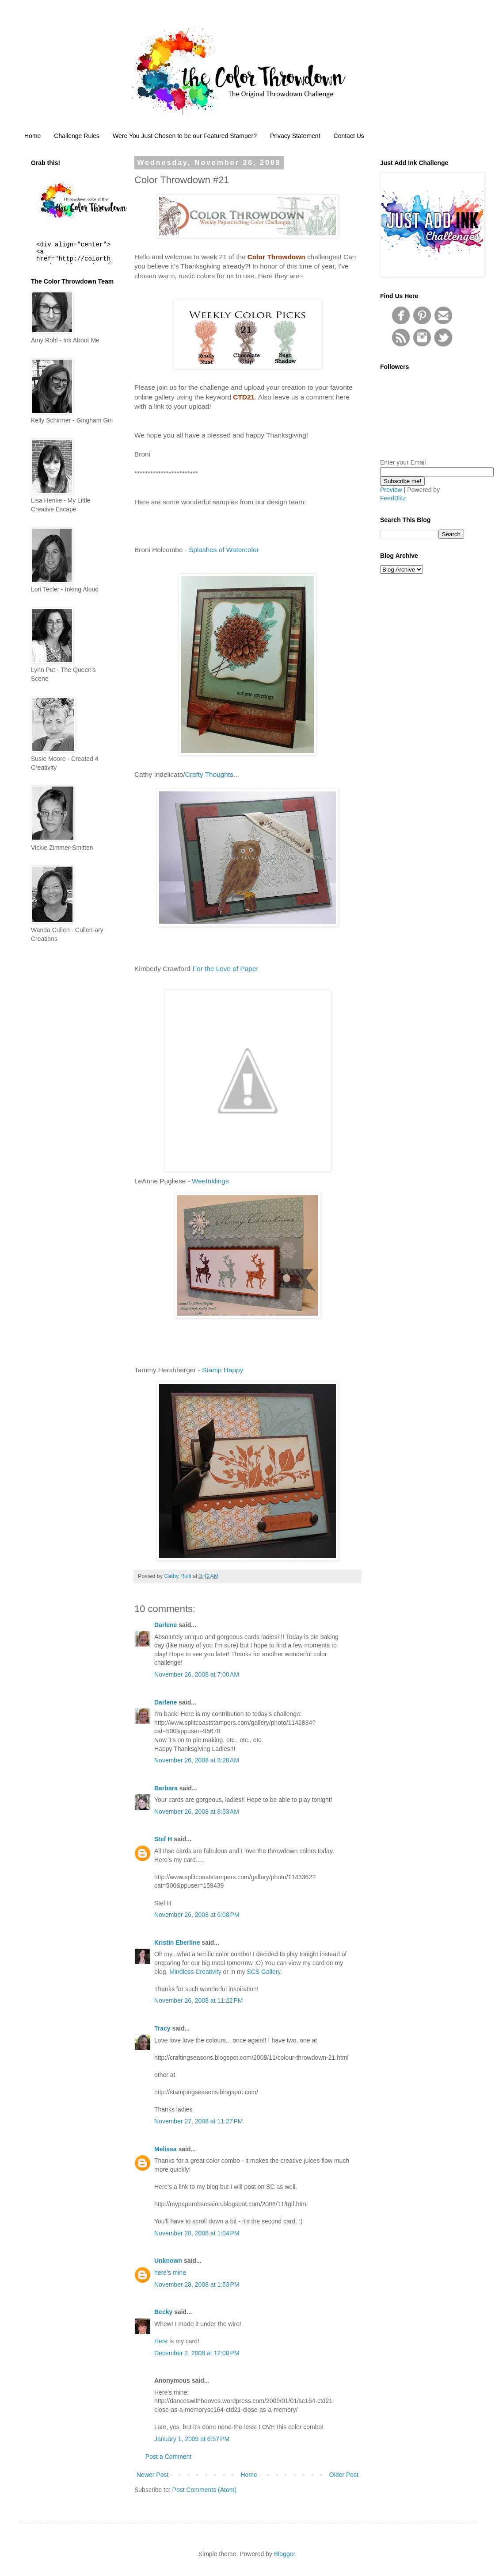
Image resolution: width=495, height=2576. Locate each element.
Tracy (162, 2028)
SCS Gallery (263, 1971)
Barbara (166, 1788)
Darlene (166, 1624)
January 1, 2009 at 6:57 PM (191, 2438)
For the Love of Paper (226, 968)
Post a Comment (168, 2456)
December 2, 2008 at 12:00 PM (197, 2353)
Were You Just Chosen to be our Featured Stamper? (185, 135)
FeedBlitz (393, 498)
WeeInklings (209, 1181)
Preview (391, 489)
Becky (163, 2311)
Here (161, 2341)
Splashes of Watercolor (224, 549)
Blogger (284, 2553)
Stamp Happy (222, 1370)
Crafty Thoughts (209, 774)
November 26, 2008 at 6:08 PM (197, 1914)
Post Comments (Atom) (204, 2489)
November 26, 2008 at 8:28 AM (196, 1760)
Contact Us (349, 135)
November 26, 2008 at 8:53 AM (196, 1811)
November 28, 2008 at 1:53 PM (197, 2284)
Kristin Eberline (177, 1942)
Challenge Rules (76, 135)
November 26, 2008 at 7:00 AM (196, 1674)
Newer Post (152, 2474)
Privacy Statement (295, 135)
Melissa (165, 2149)
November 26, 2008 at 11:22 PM (198, 2000)
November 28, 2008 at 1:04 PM (197, 2233)
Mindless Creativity (195, 1971)
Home (32, 135)
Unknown (168, 2260)
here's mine (170, 2272)
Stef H (163, 1839)
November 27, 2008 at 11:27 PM (198, 2121)
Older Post (343, 2474)
